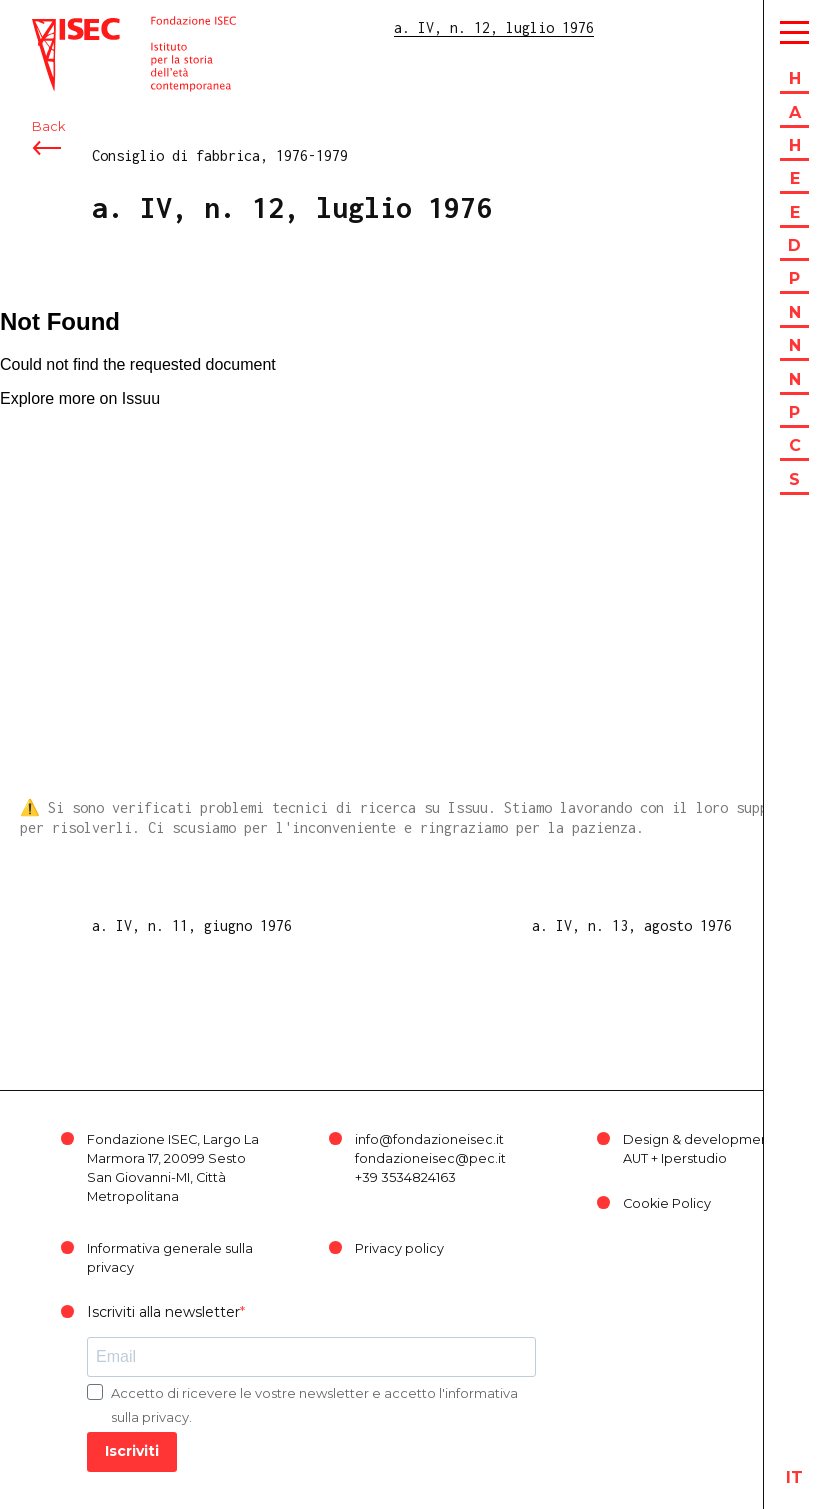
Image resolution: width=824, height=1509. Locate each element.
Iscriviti (132, 1451)
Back (48, 127)
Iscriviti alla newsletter (163, 1312)
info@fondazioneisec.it (429, 1139)
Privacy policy (399, 1248)
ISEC (48, 27)
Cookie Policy (667, 1203)
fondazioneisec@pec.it (430, 1158)
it (794, 1477)
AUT (635, 1158)
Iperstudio (694, 1158)
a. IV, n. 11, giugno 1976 (192, 925)
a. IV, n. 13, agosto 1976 (632, 925)
